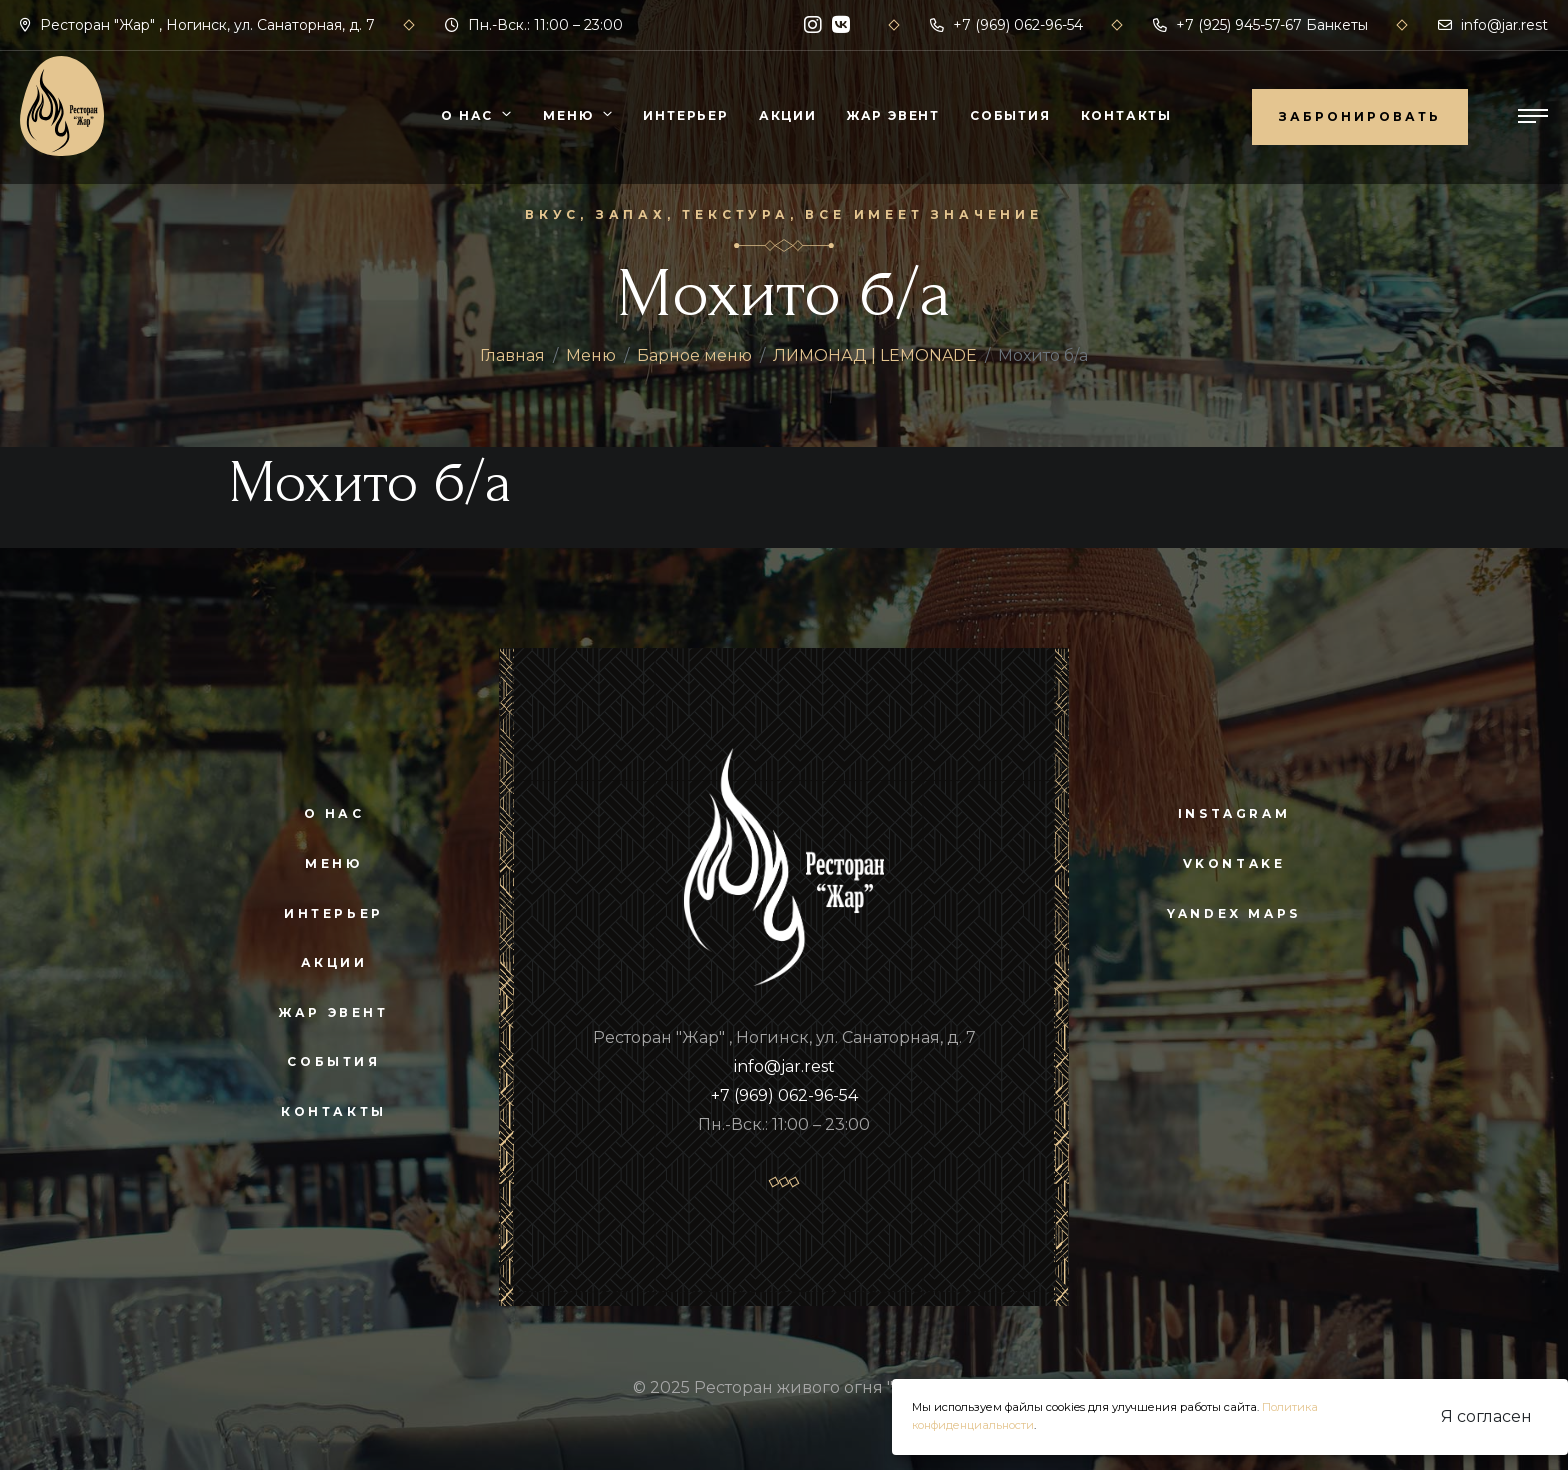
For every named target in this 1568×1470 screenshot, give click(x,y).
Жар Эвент (893, 115)
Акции (788, 115)
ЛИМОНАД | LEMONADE (875, 355)
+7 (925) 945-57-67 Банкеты (1260, 25)
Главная (512, 355)
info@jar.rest (1493, 25)
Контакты (1126, 115)
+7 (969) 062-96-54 (1006, 25)
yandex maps (1234, 913)
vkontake (1234, 863)
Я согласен (1486, 1416)
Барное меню (694, 355)
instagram (1234, 813)
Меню (568, 115)
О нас (467, 115)
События (1010, 115)
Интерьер (685, 115)
